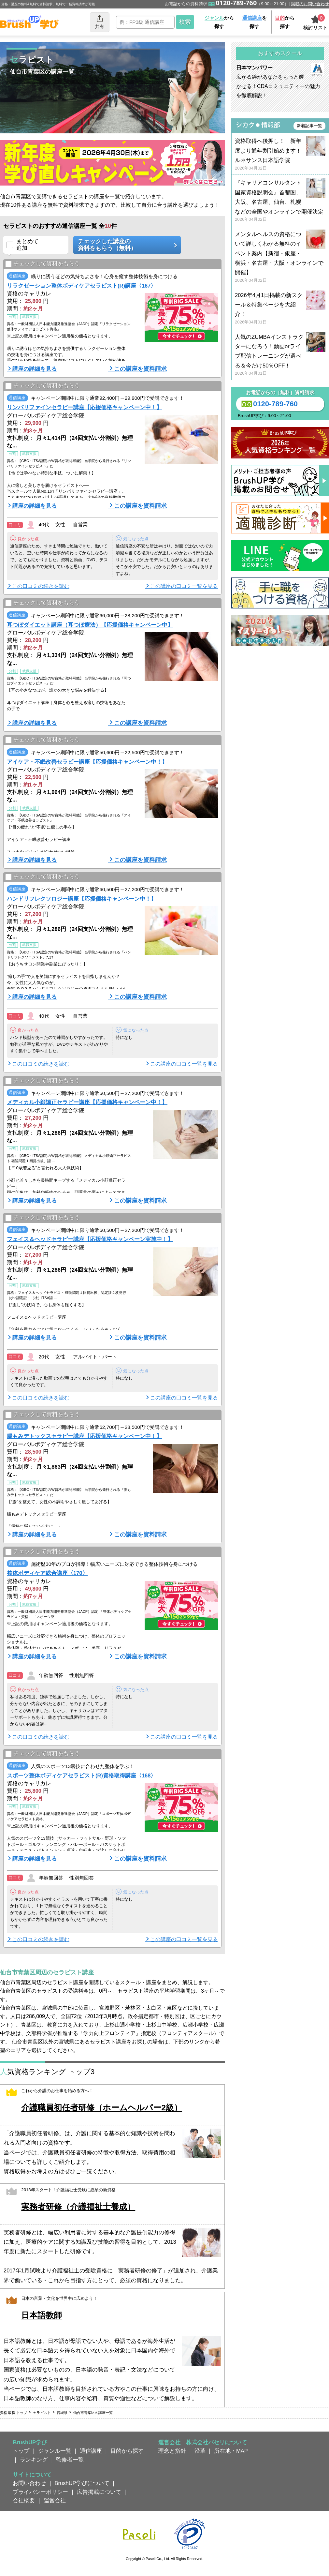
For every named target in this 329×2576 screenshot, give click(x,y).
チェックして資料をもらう (42, 264)
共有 (100, 21)
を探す (254, 22)
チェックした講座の (125, 245)
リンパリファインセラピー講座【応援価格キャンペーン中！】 (84, 407)
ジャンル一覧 (54, 2451)
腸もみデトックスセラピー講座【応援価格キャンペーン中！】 (84, 1436)
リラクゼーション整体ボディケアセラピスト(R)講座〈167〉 (81, 286)
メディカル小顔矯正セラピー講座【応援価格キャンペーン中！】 (87, 1102)
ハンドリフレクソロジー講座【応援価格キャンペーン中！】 (81, 899)
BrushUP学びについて (82, 2483)
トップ (21, 2451)
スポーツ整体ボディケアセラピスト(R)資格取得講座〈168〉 (81, 1775)
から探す (219, 22)
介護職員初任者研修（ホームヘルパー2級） (101, 2107)
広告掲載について (99, 2492)
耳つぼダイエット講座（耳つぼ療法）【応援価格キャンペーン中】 (90, 625)
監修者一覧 (70, 2460)
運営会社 (55, 2500)
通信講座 (91, 2451)
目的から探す (127, 2451)
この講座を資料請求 (140, 369)
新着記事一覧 (309, 125)
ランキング (34, 2460)
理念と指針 (172, 2451)
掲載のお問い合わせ (310, 3)
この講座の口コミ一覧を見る (184, 586)
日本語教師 (41, 2315)
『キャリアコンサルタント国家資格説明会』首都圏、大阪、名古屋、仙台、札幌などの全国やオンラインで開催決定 (280, 201)
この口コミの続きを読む (40, 586)
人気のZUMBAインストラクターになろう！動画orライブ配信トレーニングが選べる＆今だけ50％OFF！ (280, 355)
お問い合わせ (29, 2483)
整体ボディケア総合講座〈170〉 (47, 1573)
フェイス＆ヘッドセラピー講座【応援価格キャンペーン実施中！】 (90, 1239)
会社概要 (24, 2500)
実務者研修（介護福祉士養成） (78, 2206)
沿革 (200, 2451)
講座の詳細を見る (34, 369)
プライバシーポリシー (40, 2492)
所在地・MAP (231, 2451)
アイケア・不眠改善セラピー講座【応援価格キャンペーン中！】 (87, 762)
